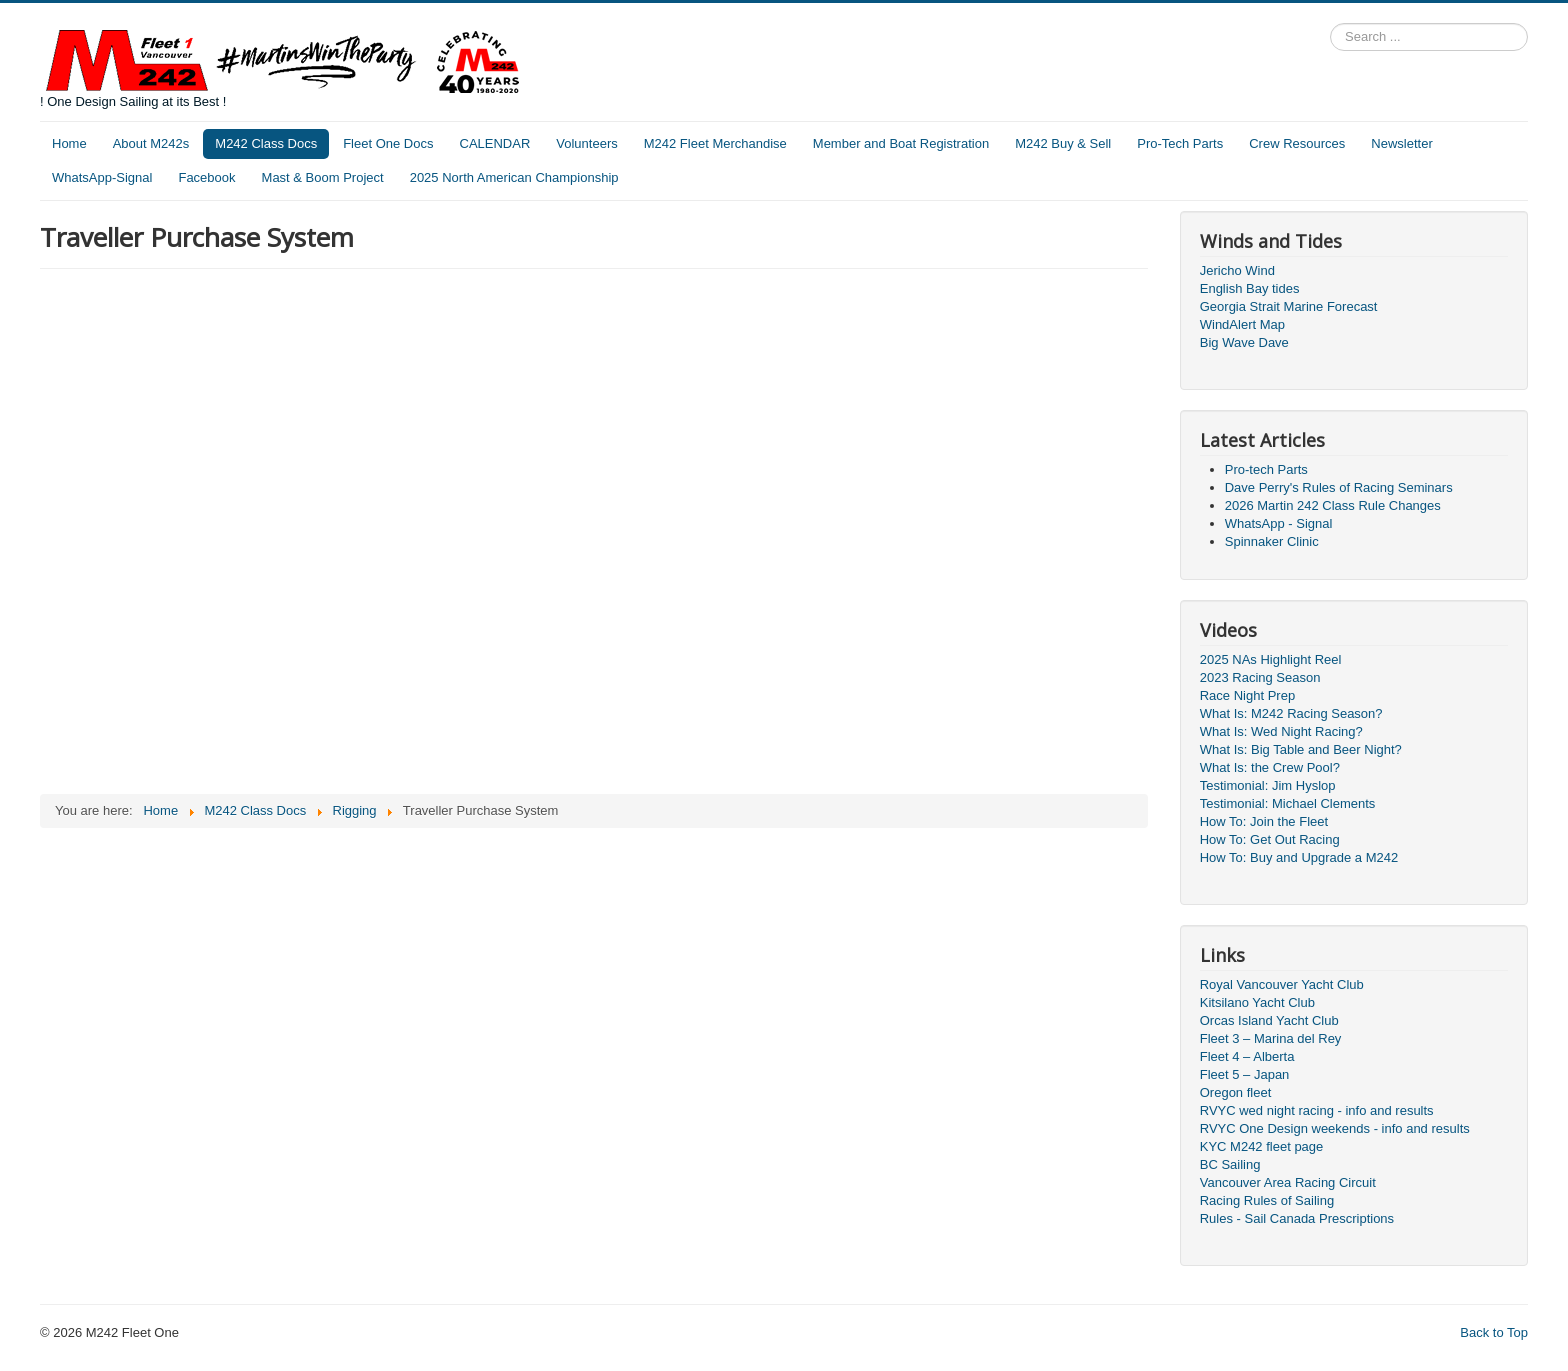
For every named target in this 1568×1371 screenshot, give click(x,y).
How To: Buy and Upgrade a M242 (1299, 857)
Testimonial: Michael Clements (1288, 803)
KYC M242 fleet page (1262, 1146)
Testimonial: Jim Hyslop (1268, 785)
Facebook (206, 177)
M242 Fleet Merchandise (715, 143)
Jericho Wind (1237, 270)
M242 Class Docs (266, 143)
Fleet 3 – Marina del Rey (1271, 1038)
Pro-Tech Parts (1180, 143)
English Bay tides (1250, 288)
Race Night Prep (1247, 695)
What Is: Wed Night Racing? (1281, 731)
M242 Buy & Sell (1063, 143)
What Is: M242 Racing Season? (1291, 713)
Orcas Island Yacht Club (1269, 1020)
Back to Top (1494, 1332)
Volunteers (586, 143)
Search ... (1330, 23)
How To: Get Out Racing (1270, 839)
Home (69, 143)
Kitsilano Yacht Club (1257, 1002)
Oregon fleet (1236, 1092)
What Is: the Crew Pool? (1270, 767)
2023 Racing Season (1260, 677)
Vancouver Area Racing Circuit (1288, 1182)
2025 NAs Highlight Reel (1271, 659)
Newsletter (1401, 143)
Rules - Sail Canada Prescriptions (1297, 1218)
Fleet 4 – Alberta (1247, 1056)
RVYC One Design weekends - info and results (1335, 1128)
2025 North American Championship (514, 177)
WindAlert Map (1242, 324)
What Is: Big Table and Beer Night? (1301, 749)
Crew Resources (1297, 143)
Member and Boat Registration (901, 143)
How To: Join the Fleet (1264, 821)
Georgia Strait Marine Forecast (1289, 306)
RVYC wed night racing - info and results (1317, 1110)
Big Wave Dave (1244, 342)
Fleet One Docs (388, 143)
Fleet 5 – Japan (1245, 1074)
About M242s (151, 143)
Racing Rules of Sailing (1267, 1200)
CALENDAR (495, 143)
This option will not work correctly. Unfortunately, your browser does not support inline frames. (440, 529)
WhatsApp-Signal (102, 177)
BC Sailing (1230, 1164)
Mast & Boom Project (323, 177)
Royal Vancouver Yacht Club (1282, 984)
